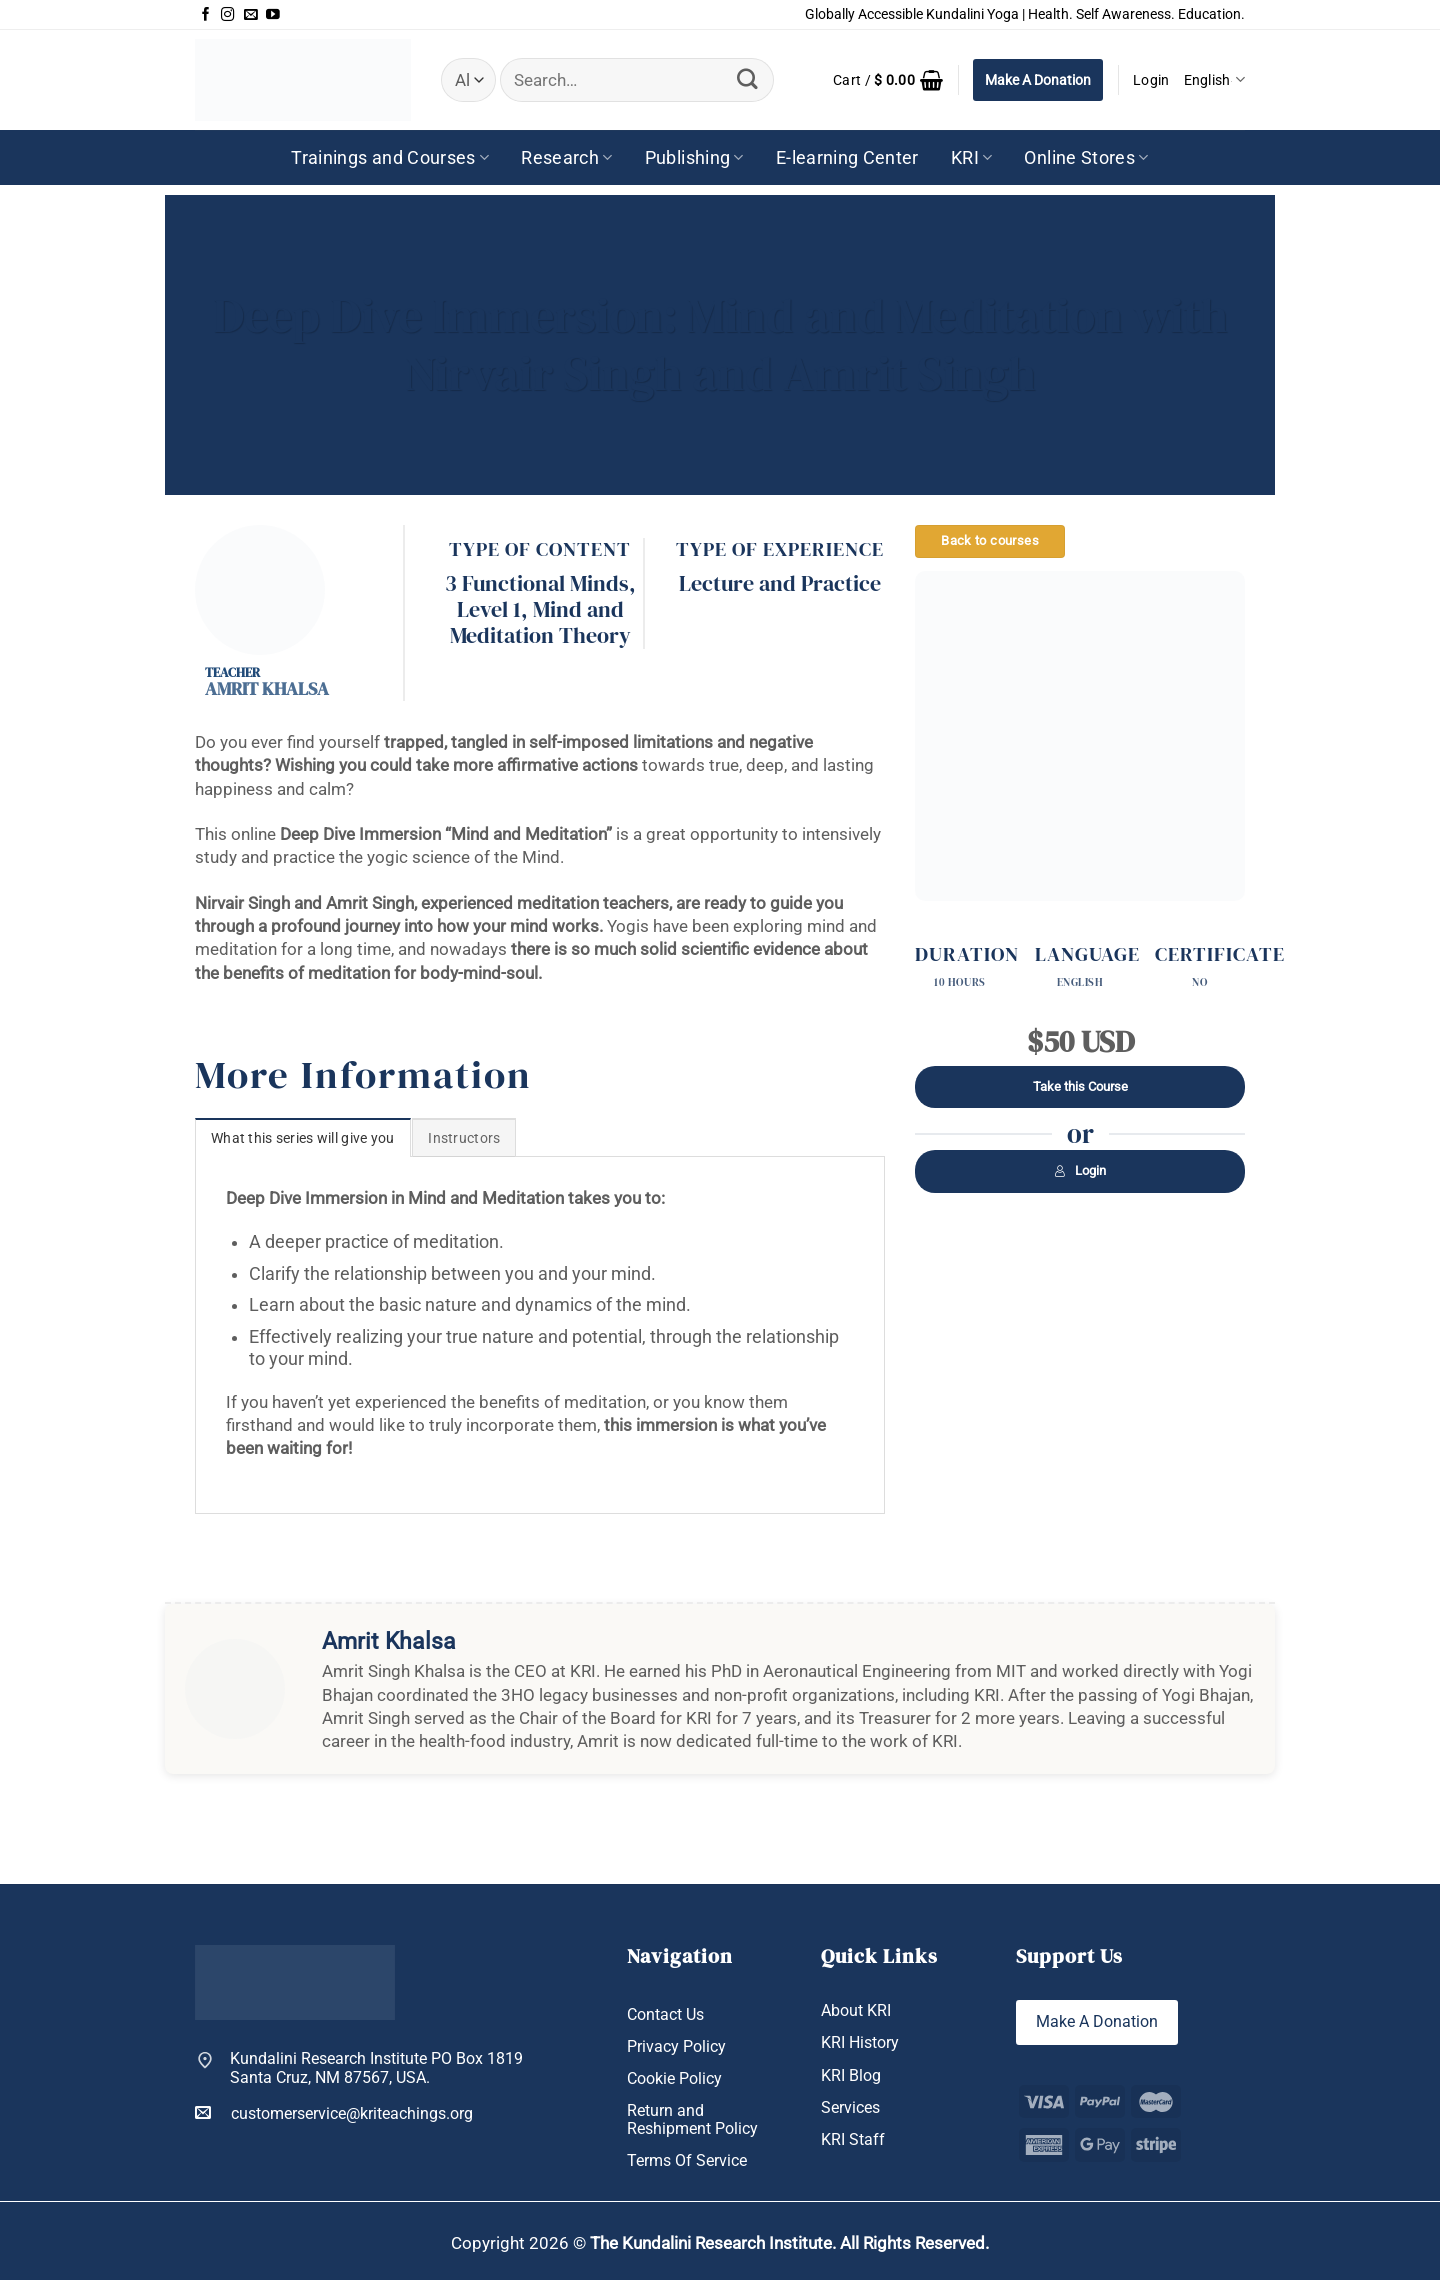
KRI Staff (853, 2139)
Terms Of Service (687, 2160)
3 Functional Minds (537, 583)
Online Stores (1086, 158)
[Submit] (748, 79)
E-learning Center (847, 158)
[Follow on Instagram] (228, 15)
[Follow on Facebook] (206, 15)
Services (850, 2107)
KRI (972, 158)
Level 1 (489, 609)
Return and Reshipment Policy (692, 2120)
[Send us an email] (251, 15)
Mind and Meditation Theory (540, 622)
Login (1080, 1170)
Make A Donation (1038, 80)
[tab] (303, 1137)
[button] (888, 80)
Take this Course (1080, 1086)
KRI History (860, 2042)
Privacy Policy (676, 2046)
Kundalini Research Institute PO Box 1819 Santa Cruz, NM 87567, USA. (376, 2068)
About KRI (856, 2010)
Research (566, 158)
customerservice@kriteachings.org (334, 2113)
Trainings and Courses (390, 158)
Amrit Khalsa (267, 688)
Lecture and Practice (780, 583)
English (1214, 79)
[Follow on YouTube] (273, 15)
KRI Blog (851, 2075)
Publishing (694, 158)
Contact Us (665, 2014)
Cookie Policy (674, 2078)
